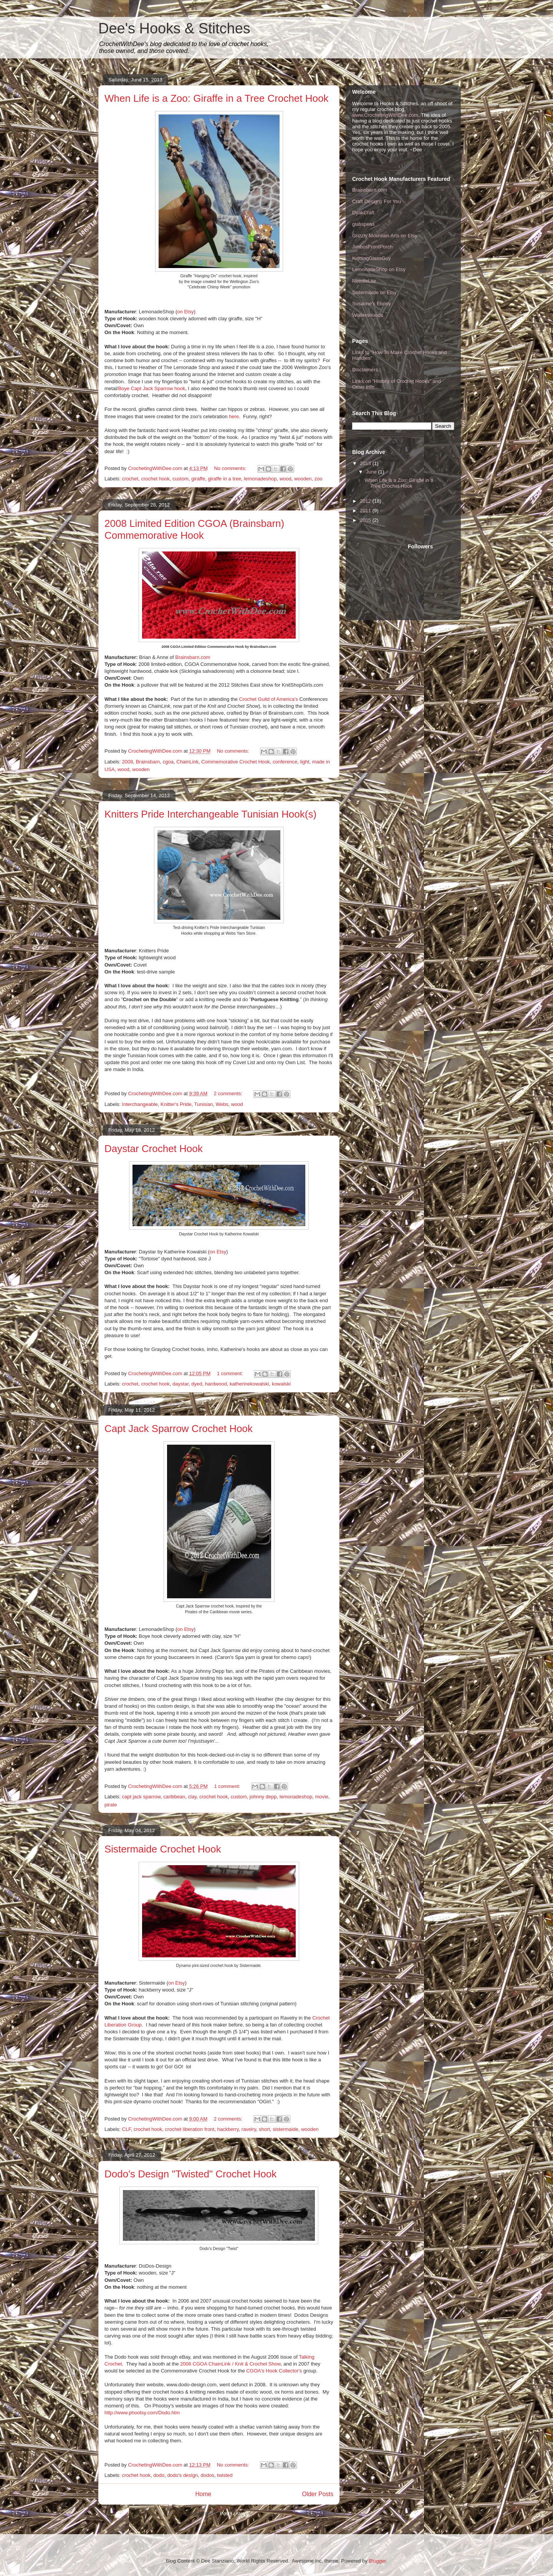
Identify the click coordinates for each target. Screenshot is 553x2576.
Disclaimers (365, 369)
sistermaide (285, 2129)
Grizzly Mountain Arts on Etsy (384, 235)
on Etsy (218, 1252)
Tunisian (203, 1104)
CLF (126, 2129)
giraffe (198, 479)
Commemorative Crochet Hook (235, 762)
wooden (303, 479)
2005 (366, 520)
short (264, 2129)
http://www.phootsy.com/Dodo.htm (142, 2412)
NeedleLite (364, 281)
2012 (366, 501)
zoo (319, 479)
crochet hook (155, 479)
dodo (158, 2475)
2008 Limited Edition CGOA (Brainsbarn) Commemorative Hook (194, 529)
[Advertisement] (386, 571)
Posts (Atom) (234, 2513)
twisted (224, 2475)
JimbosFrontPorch (372, 247)
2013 (366, 463)
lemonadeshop (260, 479)
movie (321, 1797)
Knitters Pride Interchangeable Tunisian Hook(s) (210, 814)
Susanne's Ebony (371, 303)
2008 (127, 762)
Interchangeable (140, 1104)
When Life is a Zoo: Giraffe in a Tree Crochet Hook (216, 98)
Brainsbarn (148, 762)
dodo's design (182, 2475)
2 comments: (229, 1093)
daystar (180, 1384)
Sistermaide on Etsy (374, 292)
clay (192, 1797)
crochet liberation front (190, 2129)
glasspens (363, 224)
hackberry (227, 2129)
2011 (366, 510)
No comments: (230, 468)
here (234, 416)
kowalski (281, 1384)
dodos (207, 2475)
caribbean (174, 1797)
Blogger (377, 2561)
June (372, 472)
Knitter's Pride (176, 1104)
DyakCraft (363, 212)
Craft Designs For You (376, 201)
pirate (110, 1805)
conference (285, 762)
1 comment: (231, 1373)
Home (203, 2494)
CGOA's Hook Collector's (274, 2371)
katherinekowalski (249, 1384)
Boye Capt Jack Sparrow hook (151, 388)
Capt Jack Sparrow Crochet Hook (178, 1428)
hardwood (216, 1384)
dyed (196, 1384)
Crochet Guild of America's (268, 699)
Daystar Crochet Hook (153, 1148)
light (305, 762)
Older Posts (317, 2494)
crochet (130, 479)
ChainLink (187, 762)
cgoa (168, 762)
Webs (221, 1104)
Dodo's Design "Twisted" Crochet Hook (190, 2174)
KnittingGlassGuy (371, 258)
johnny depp (263, 1797)
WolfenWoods (367, 315)
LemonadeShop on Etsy (379, 269)
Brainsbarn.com (369, 190)
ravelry (249, 2129)
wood (285, 479)
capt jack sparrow (141, 1797)
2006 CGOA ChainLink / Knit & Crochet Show (230, 2364)
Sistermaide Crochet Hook (162, 1849)
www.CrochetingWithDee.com (385, 115)
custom (180, 479)
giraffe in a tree (224, 479)
